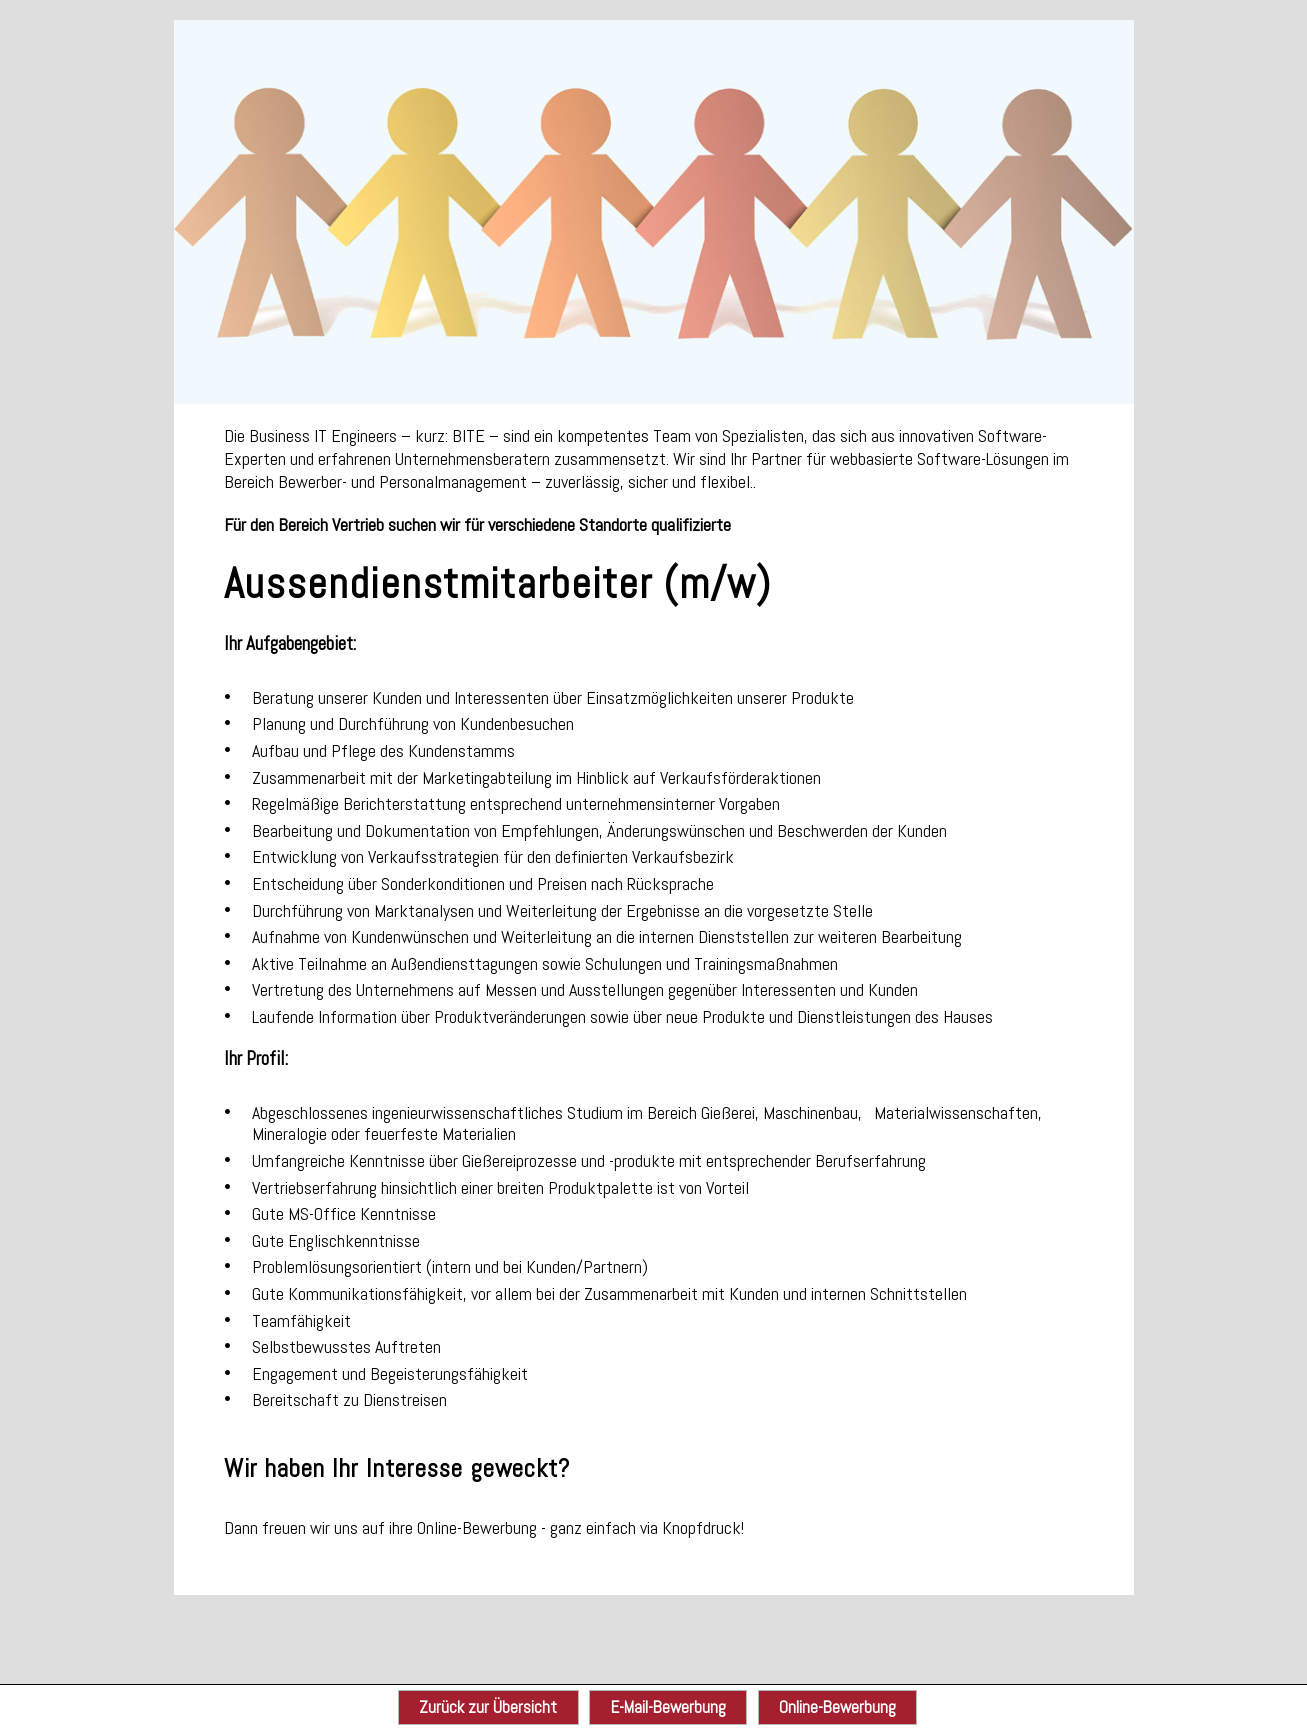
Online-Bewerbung (837, 1707)
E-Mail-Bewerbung (668, 1707)
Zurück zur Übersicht (488, 1707)
